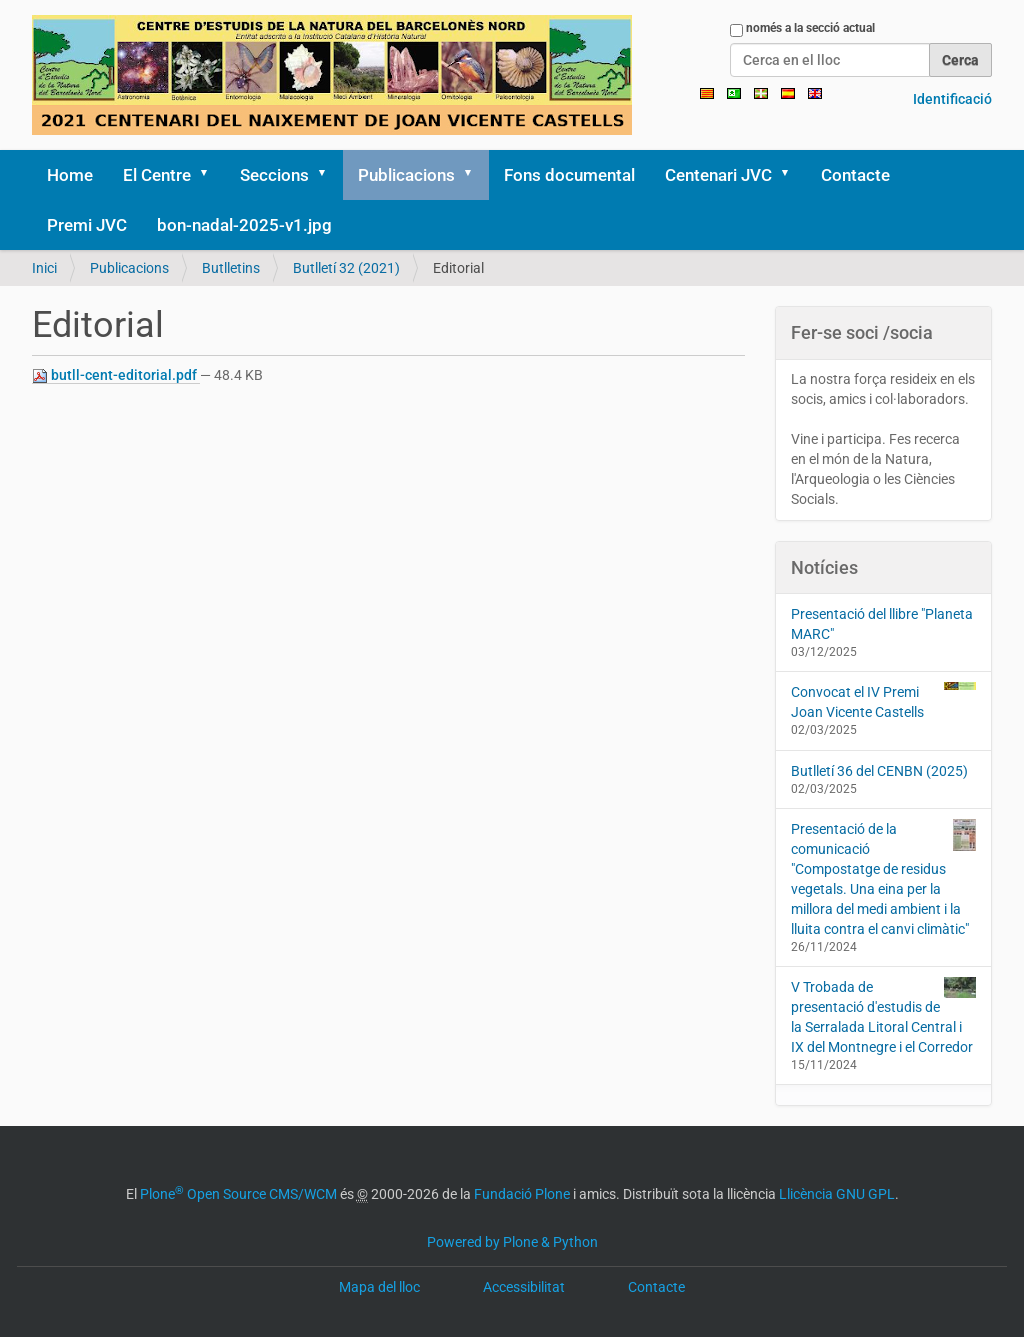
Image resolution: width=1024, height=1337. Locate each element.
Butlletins (231, 268)
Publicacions (406, 175)
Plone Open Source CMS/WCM (238, 1194)
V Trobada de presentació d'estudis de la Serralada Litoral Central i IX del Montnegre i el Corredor (884, 1016)
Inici (44, 268)
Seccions (274, 175)
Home (70, 175)
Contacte (855, 175)
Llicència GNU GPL (837, 1194)
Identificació (952, 99)
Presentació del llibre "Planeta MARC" (882, 624)
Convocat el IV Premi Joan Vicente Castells (884, 701)
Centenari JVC (718, 175)
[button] (211, 175)
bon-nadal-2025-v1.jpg (244, 225)
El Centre (157, 175)
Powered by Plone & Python (512, 1242)
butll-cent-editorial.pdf (116, 375)
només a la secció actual (810, 28)
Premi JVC (87, 225)
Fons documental (569, 175)
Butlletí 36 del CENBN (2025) (879, 771)
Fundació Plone (522, 1194)
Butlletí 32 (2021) (346, 268)
